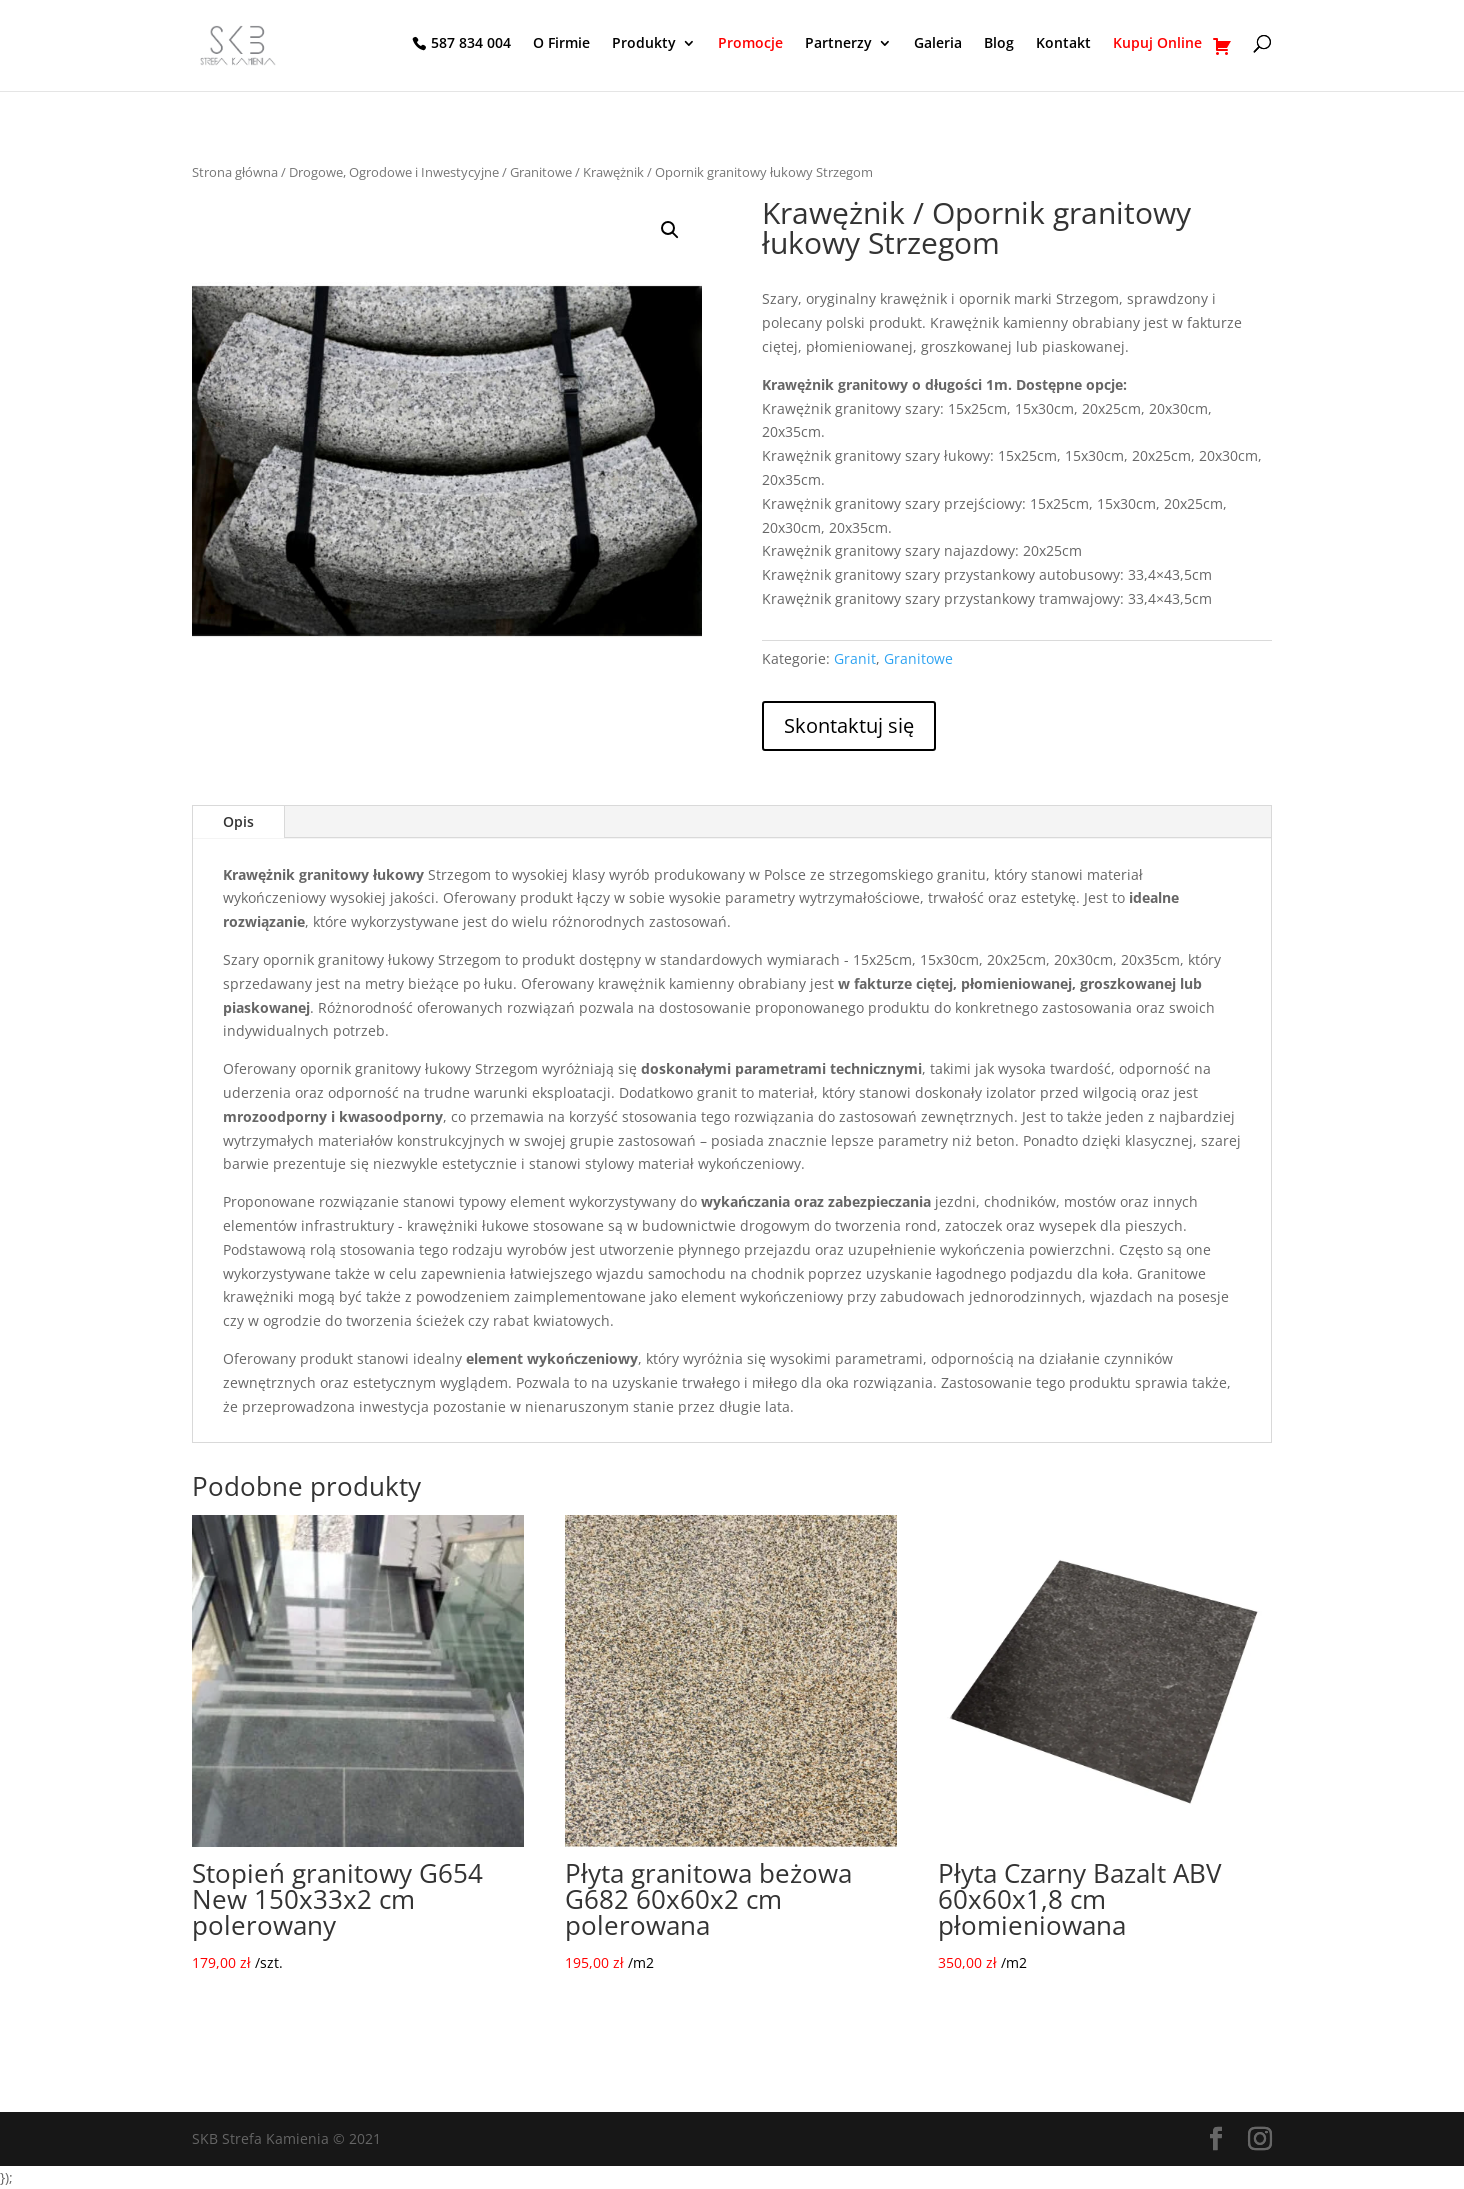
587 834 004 (471, 43)
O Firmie (561, 44)
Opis (238, 821)
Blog (999, 44)
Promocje (750, 44)
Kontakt (1063, 44)
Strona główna (235, 172)
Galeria (938, 44)
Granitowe (541, 172)
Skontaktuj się (849, 725)
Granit (855, 658)
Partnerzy (838, 44)
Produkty (644, 44)
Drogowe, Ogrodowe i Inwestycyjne (394, 172)
